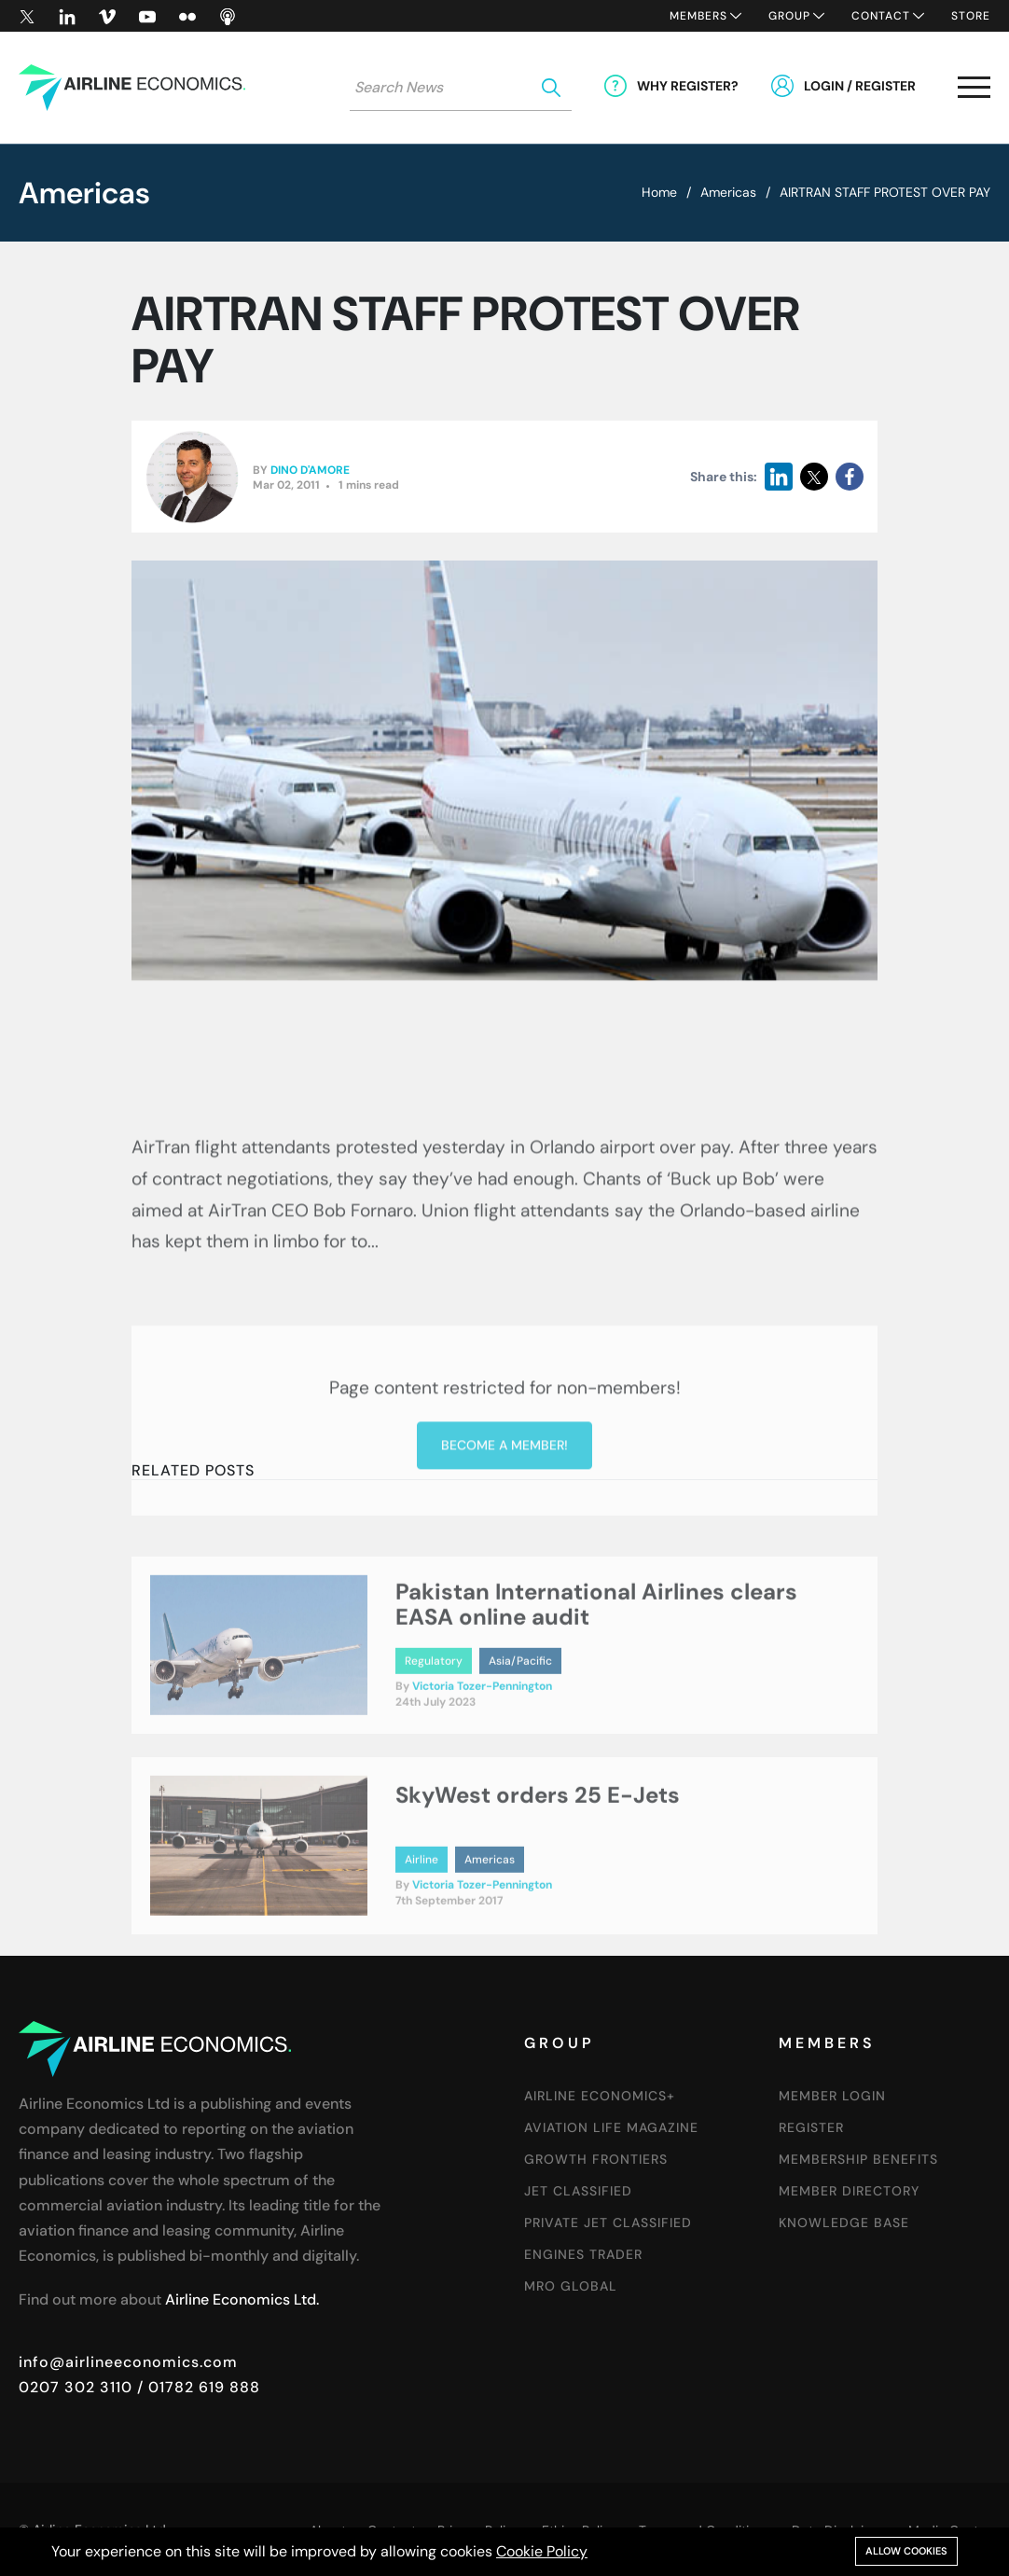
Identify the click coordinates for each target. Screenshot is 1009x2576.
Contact (880, 15)
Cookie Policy (541, 2551)
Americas (728, 192)
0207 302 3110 (75, 2387)
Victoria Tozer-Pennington (482, 1787)
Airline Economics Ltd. (242, 2299)
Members (698, 15)
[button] (974, 91)
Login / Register (860, 85)
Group (789, 15)
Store (970, 15)
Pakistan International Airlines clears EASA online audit (596, 1705)
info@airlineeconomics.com (128, 2362)
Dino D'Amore (310, 470)
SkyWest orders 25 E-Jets (537, 1896)
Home (659, 192)
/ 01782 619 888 (196, 2387)
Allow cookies (906, 2550)
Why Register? (688, 85)
